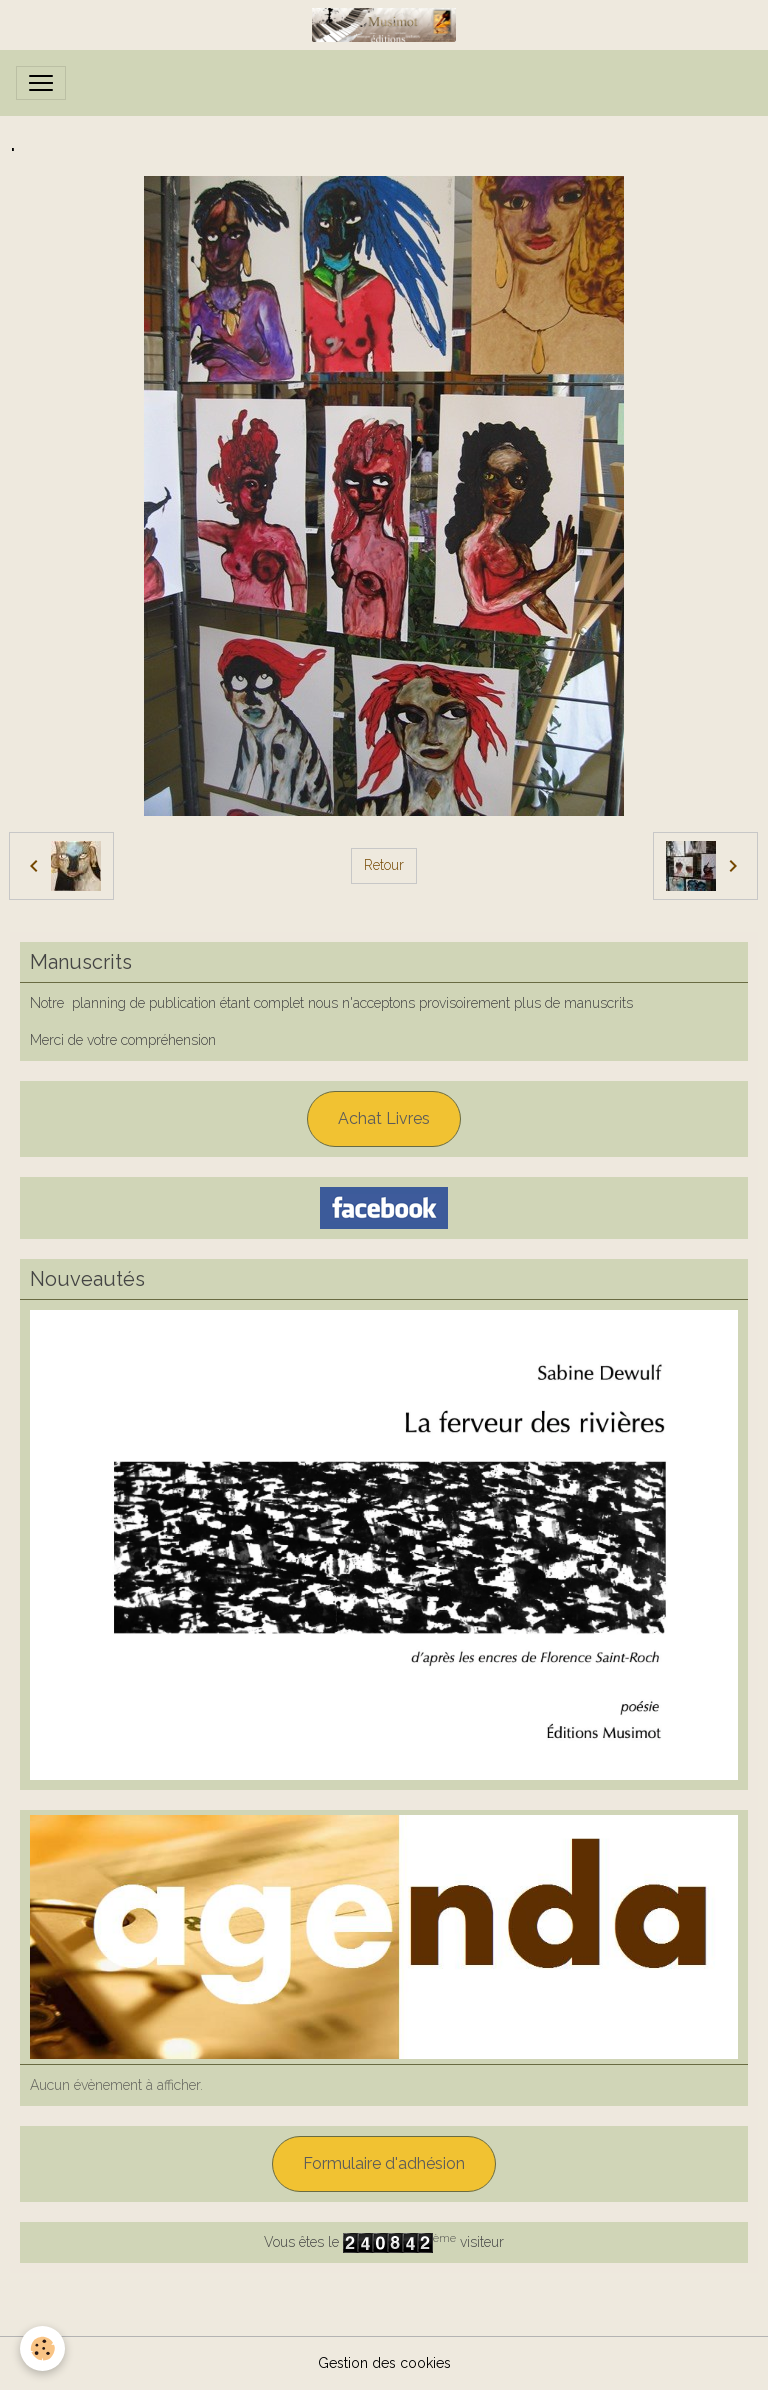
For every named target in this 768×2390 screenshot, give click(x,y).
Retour (384, 865)
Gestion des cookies (384, 2363)
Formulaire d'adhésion (384, 2163)
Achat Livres (384, 1118)
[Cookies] (42, 2348)
